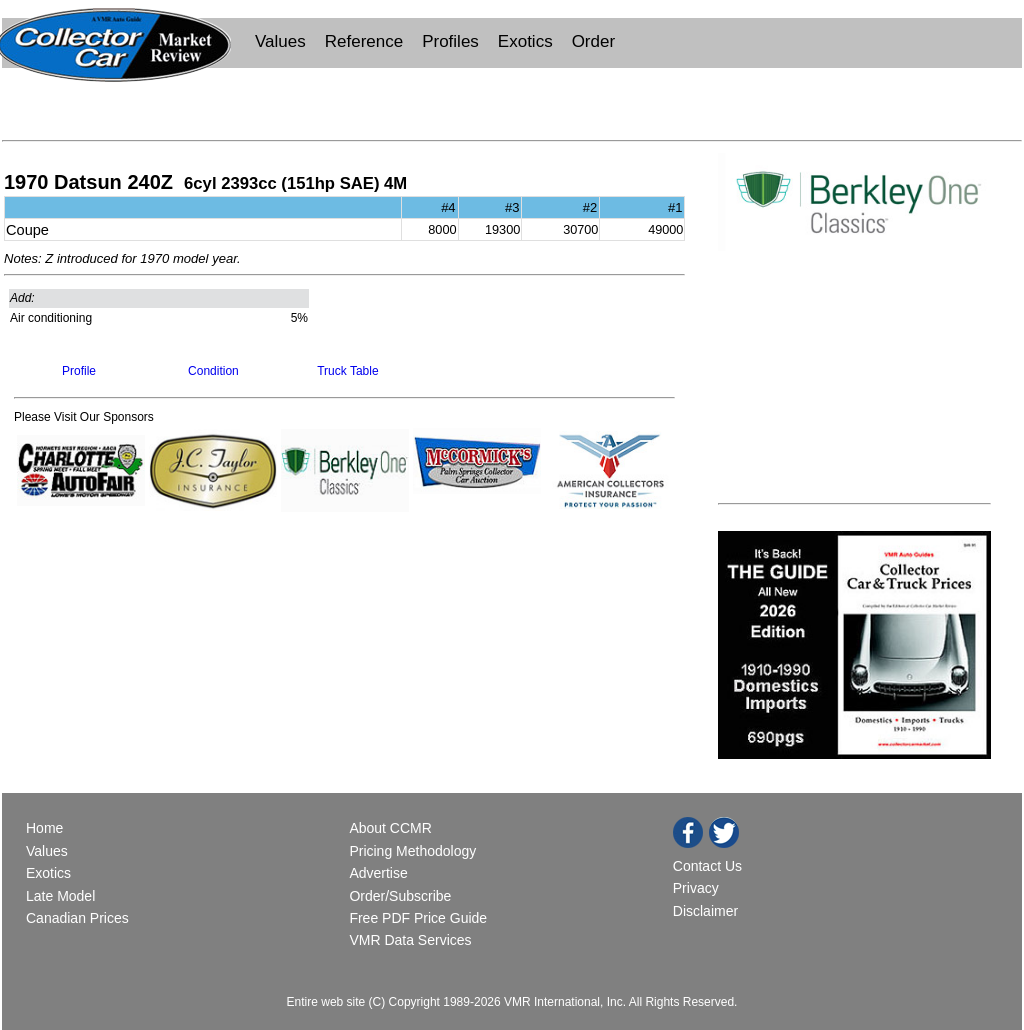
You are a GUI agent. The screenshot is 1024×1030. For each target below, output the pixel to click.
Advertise (378, 873)
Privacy (696, 888)
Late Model (60, 896)
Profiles (450, 41)
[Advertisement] (512, 102)
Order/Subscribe (400, 896)
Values (280, 41)
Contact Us (707, 866)
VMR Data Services (410, 940)
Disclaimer (705, 911)
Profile (79, 371)
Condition (213, 371)
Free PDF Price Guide (418, 918)
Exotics (525, 41)
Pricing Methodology (412, 851)
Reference (364, 41)
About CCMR (390, 828)
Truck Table (347, 371)
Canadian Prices (77, 918)
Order (593, 41)
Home (46, 828)
